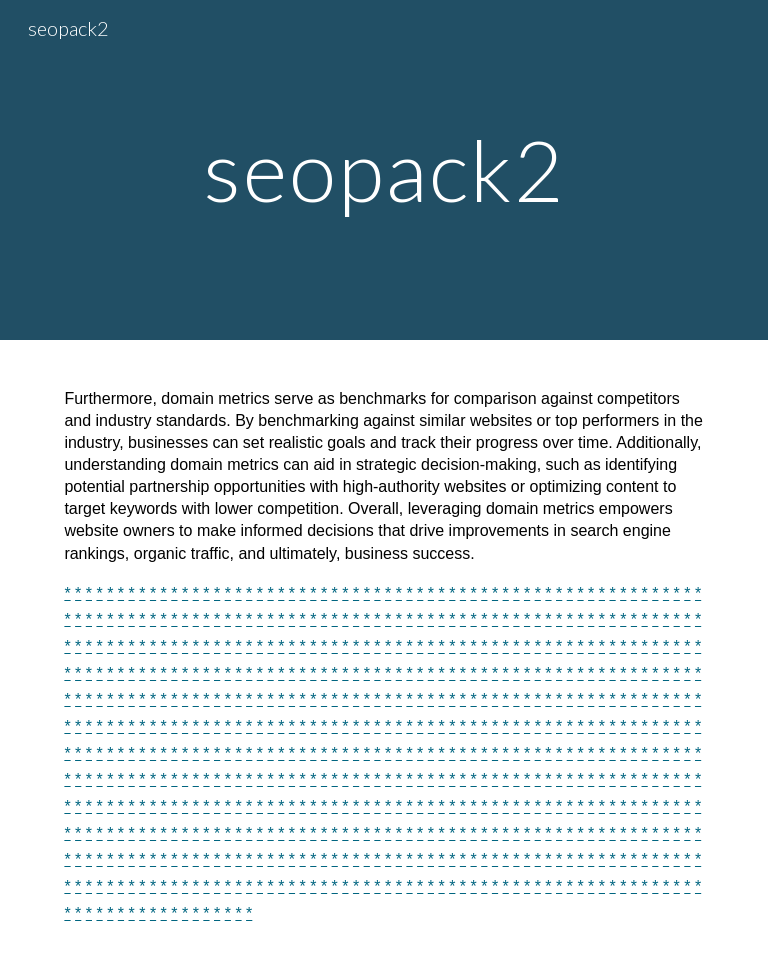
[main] (383, 169)
